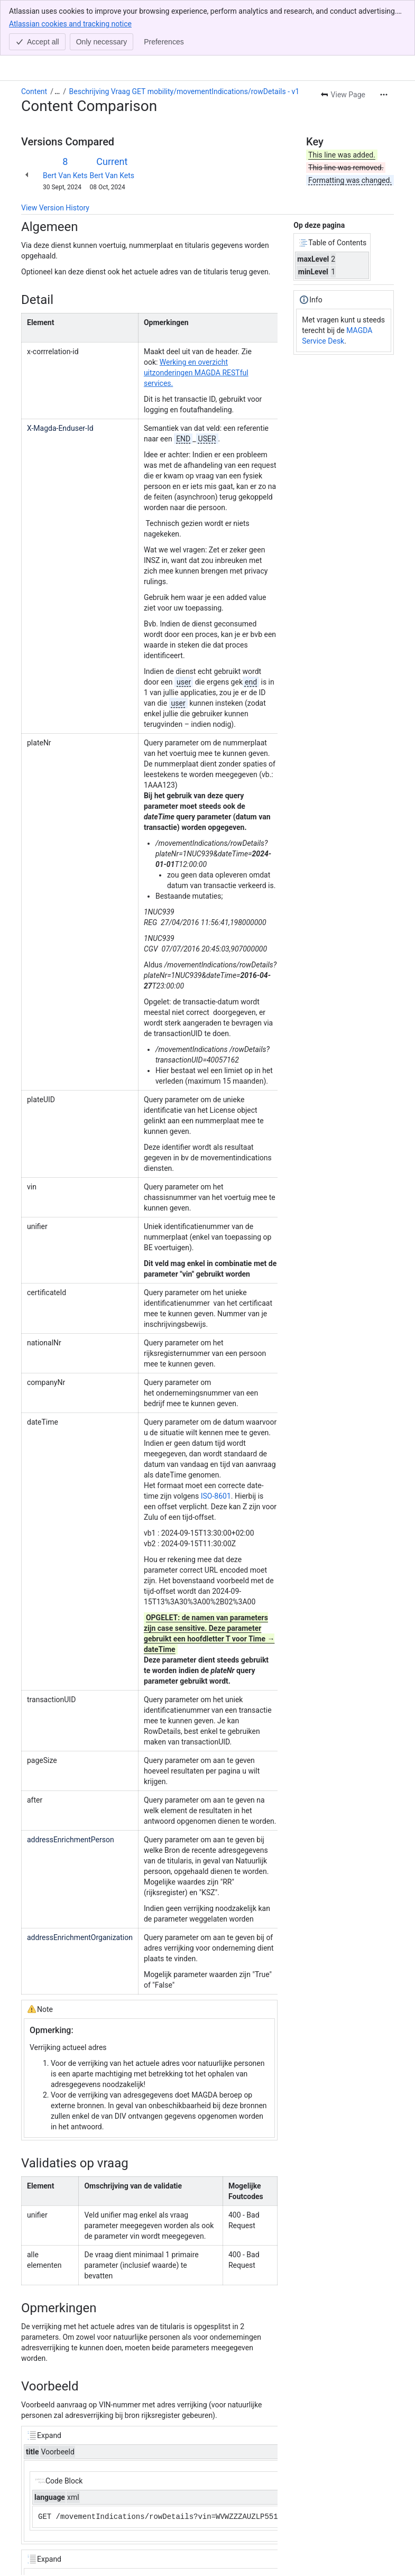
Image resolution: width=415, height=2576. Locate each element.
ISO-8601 (216, 1440)
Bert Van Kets (65, 120)
